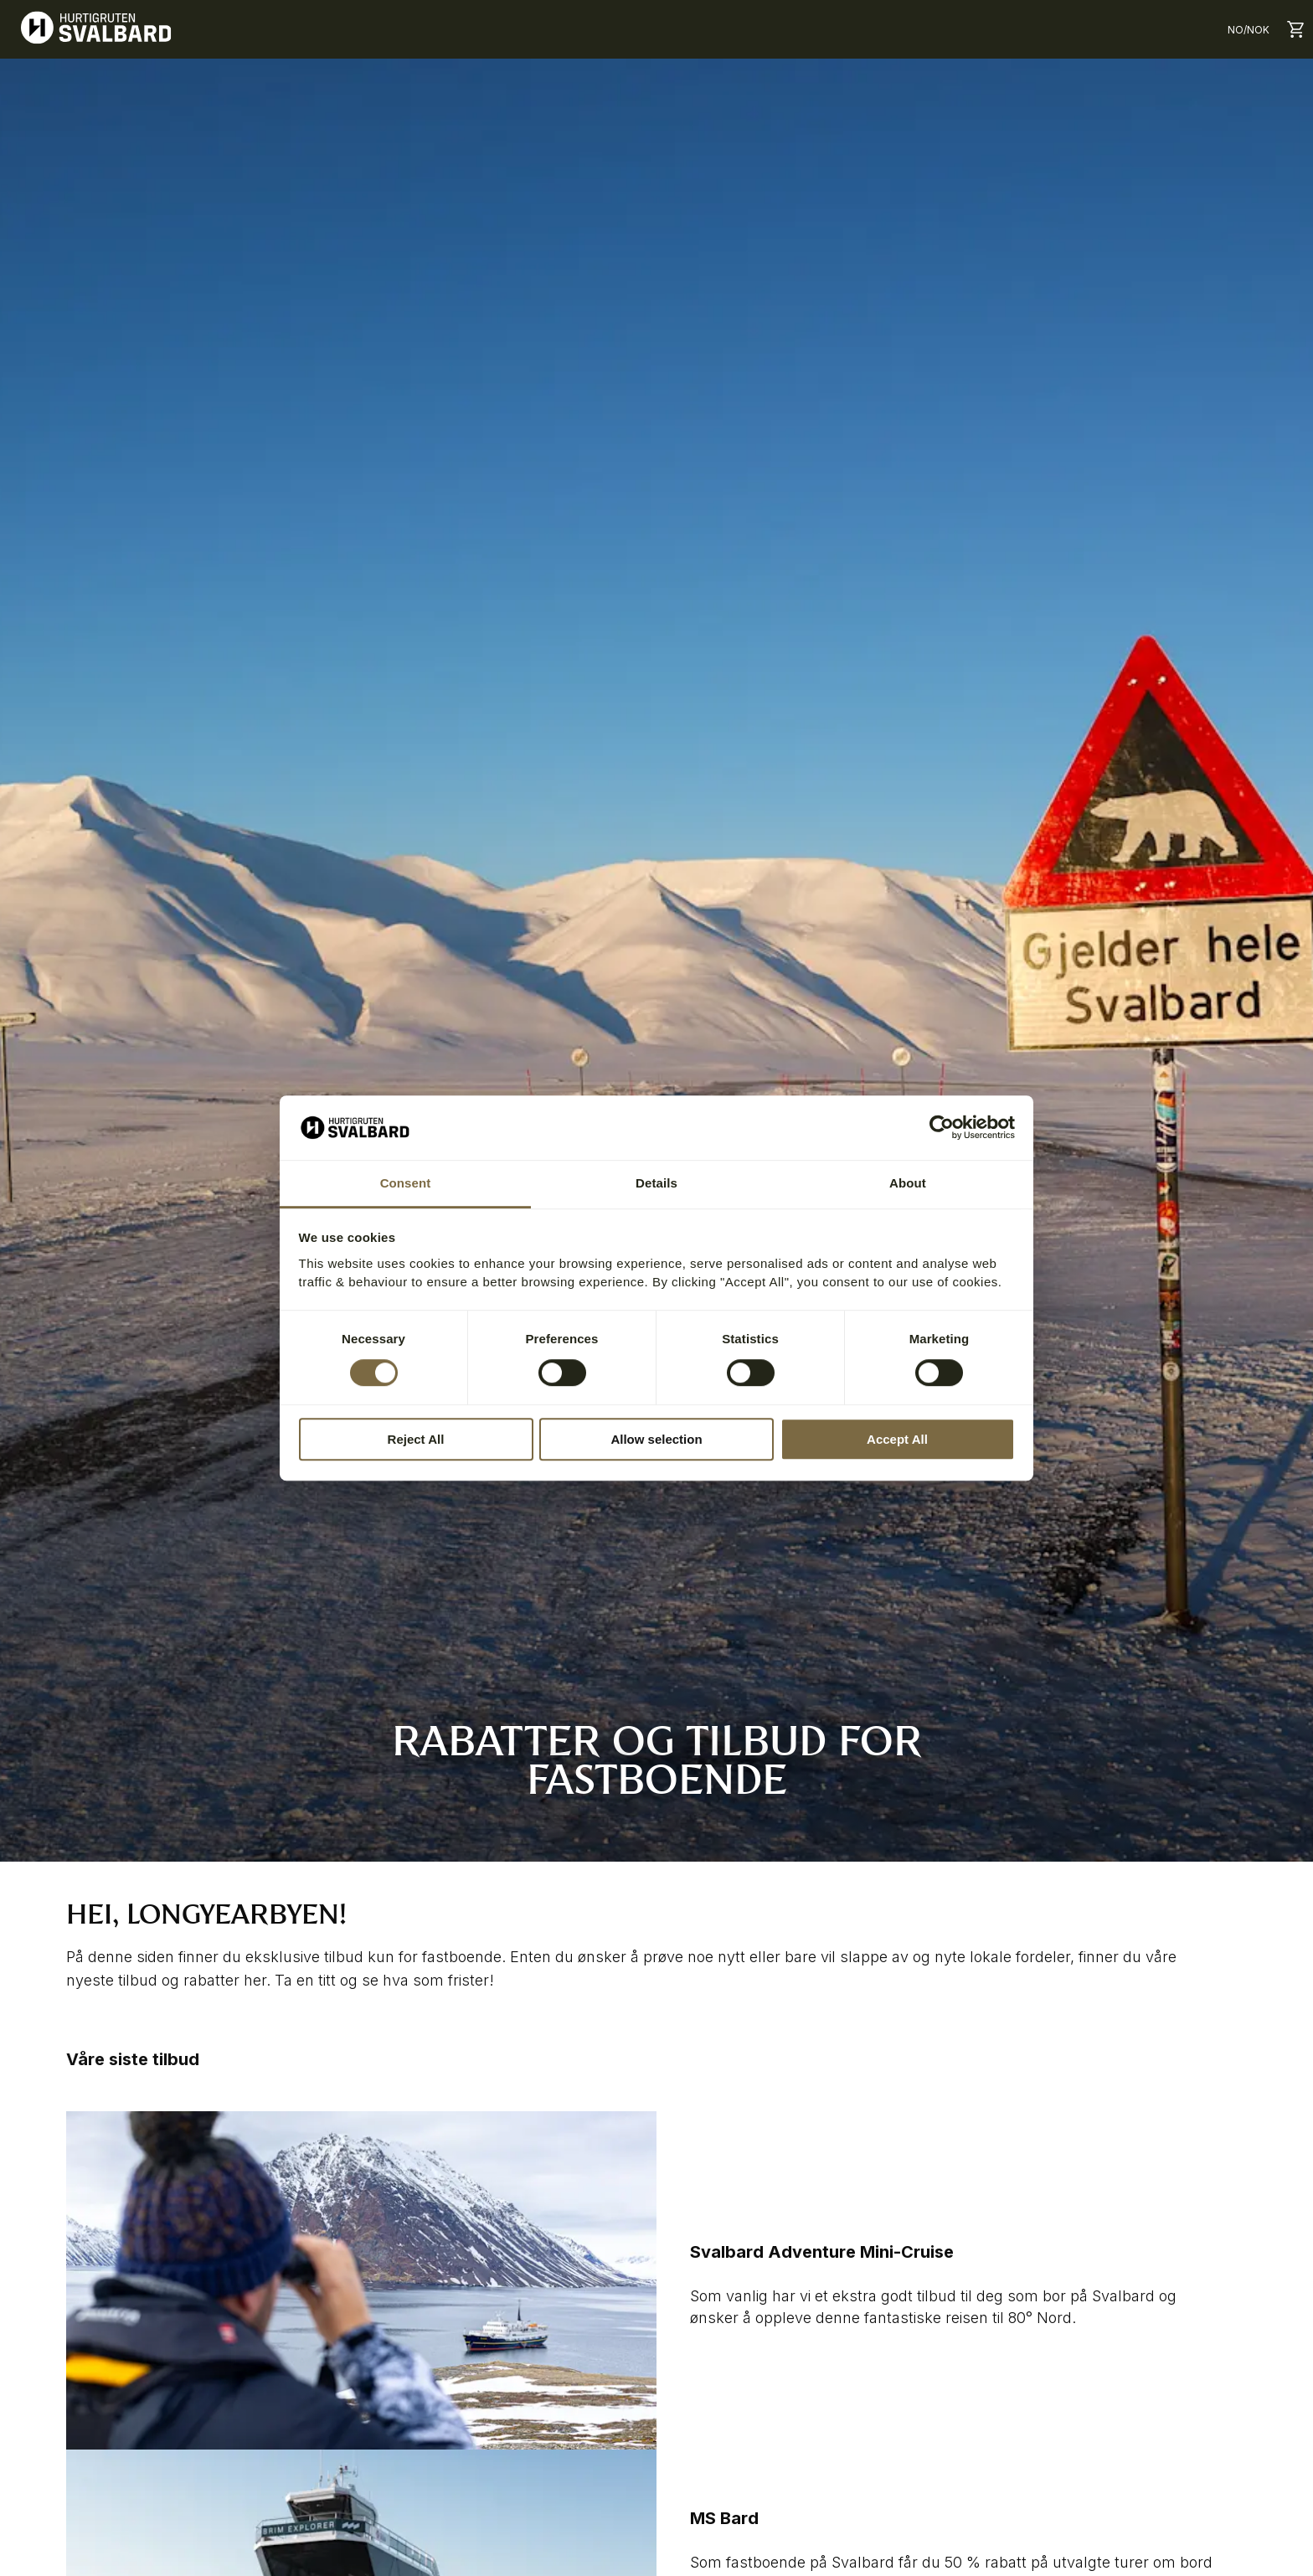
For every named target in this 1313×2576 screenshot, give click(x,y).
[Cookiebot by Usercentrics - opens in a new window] (941, 1128)
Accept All (897, 1439)
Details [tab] (656, 1183)
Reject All (416, 1439)
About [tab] (907, 1183)
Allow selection (656, 1439)
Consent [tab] (405, 1183)
